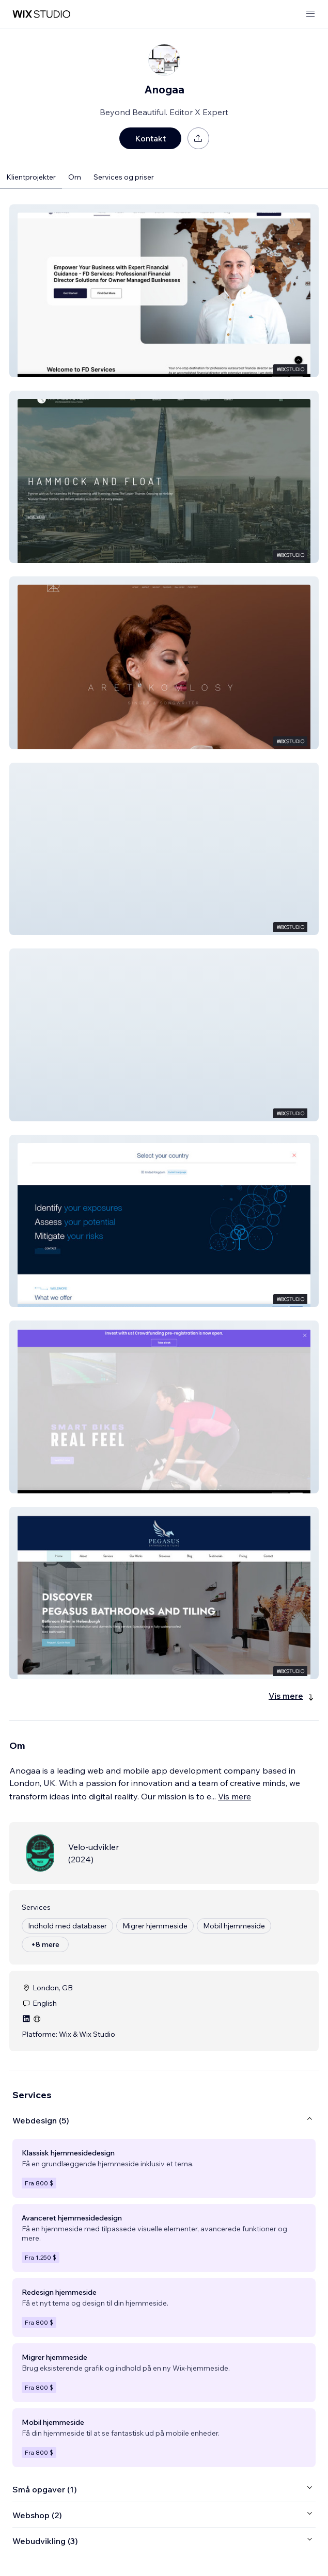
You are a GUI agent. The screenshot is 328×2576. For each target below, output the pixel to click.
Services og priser (123, 177)
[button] (164, 290)
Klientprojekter (31, 177)
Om (74, 177)
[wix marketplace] (41, 14)
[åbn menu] (310, 14)
